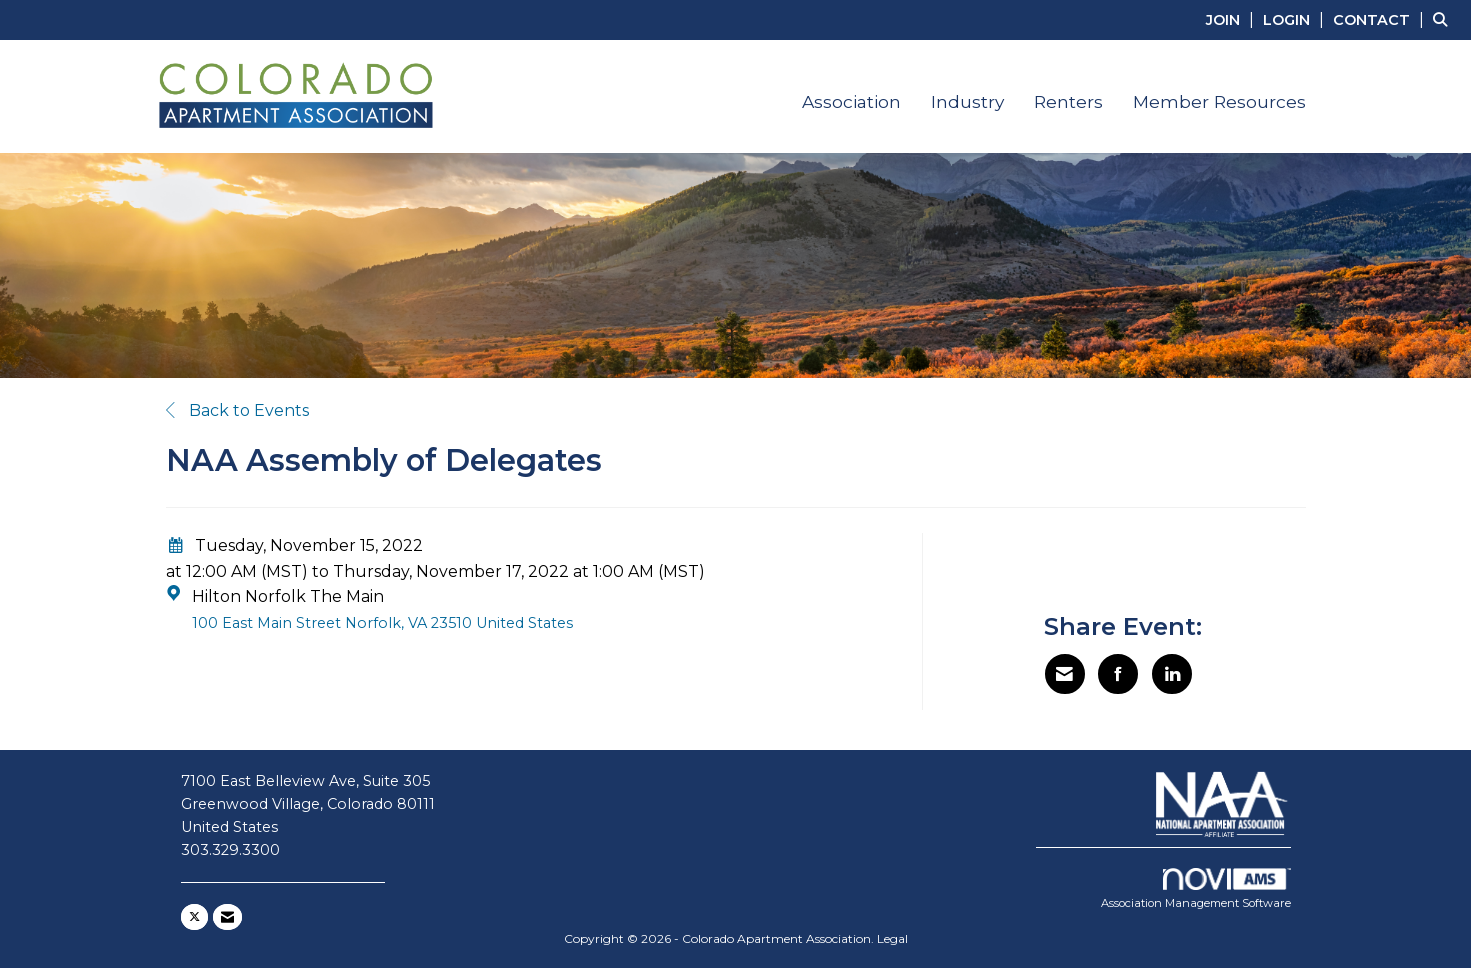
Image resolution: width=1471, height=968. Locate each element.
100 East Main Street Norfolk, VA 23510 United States (382, 623)
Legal (892, 938)
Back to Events (237, 410)
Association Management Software (1196, 889)
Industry (967, 101)
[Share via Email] (1065, 674)
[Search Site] (1444, 19)
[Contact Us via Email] (227, 917)
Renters (1068, 101)
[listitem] (1232, 19)
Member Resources (1219, 101)
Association (851, 101)
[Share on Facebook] (1118, 674)
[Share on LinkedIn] (1172, 674)
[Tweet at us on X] (194, 917)
